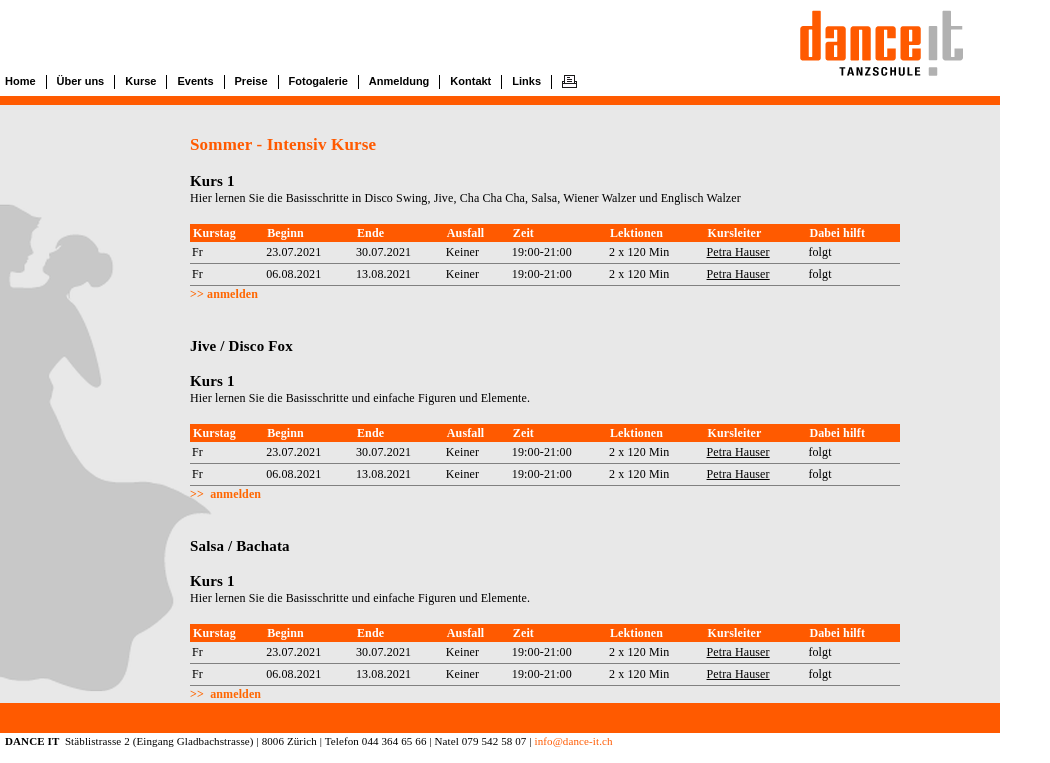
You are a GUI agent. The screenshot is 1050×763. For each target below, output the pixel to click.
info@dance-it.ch (573, 741)
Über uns (81, 81)
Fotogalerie (318, 81)
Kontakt (470, 81)
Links (526, 81)
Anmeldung (399, 81)
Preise (251, 81)
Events (195, 81)
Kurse (140, 81)
